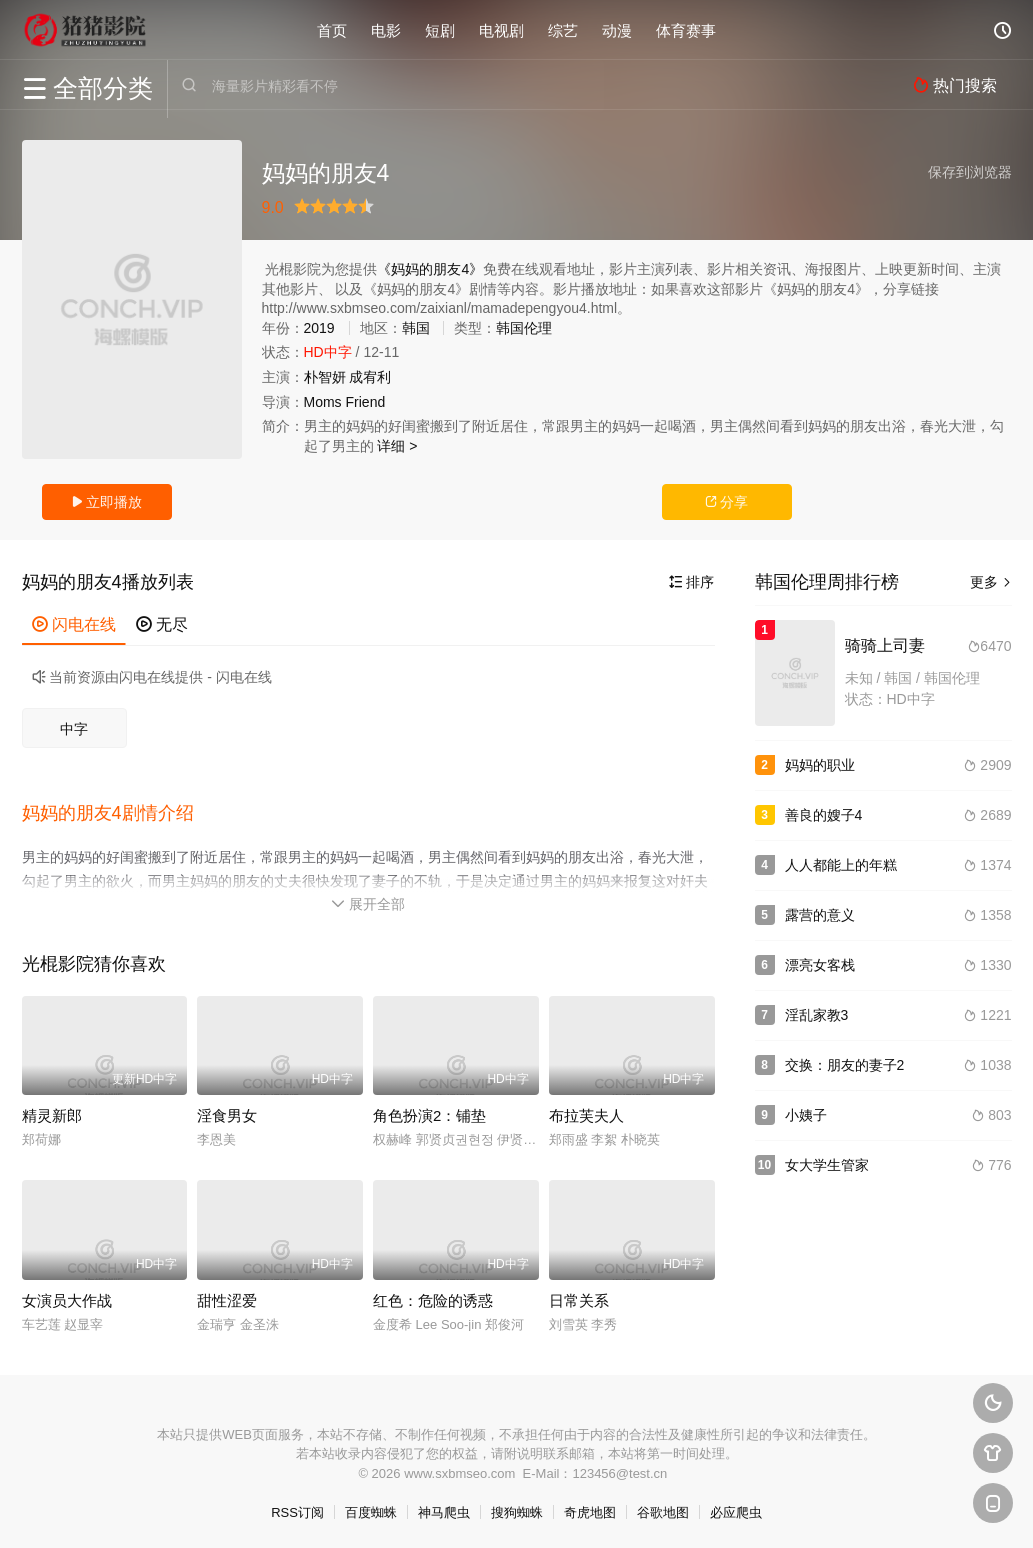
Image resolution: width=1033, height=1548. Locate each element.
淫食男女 (227, 1111)
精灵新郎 (52, 1111)
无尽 (162, 624)
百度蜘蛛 (371, 1508)
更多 (991, 582)
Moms (323, 402)
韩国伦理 (524, 328)
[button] (118, 811)
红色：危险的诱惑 (433, 1295)
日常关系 (579, 1295)
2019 (319, 328)
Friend (366, 402)
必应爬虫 (736, 1508)
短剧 (440, 29)
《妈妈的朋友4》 (430, 269)
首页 (332, 29)
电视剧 (501, 29)
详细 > (397, 446)
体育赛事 (686, 29)
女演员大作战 (67, 1295)
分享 (727, 502)
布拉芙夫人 (586, 1111)
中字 (74, 729)
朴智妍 (325, 377)
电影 (386, 29)
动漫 (617, 29)
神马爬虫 (444, 1508)
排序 (692, 582)
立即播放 (107, 502)
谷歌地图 (663, 1508)
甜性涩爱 (227, 1295)
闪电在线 (74, 624)
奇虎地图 (590, 1508)
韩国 (416, 328)
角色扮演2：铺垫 (429, 1111)
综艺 (563, 29)
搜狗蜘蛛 (517, 1508)
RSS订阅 (297, 1508)
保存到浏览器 (970, 172)
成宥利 (370, 377)
